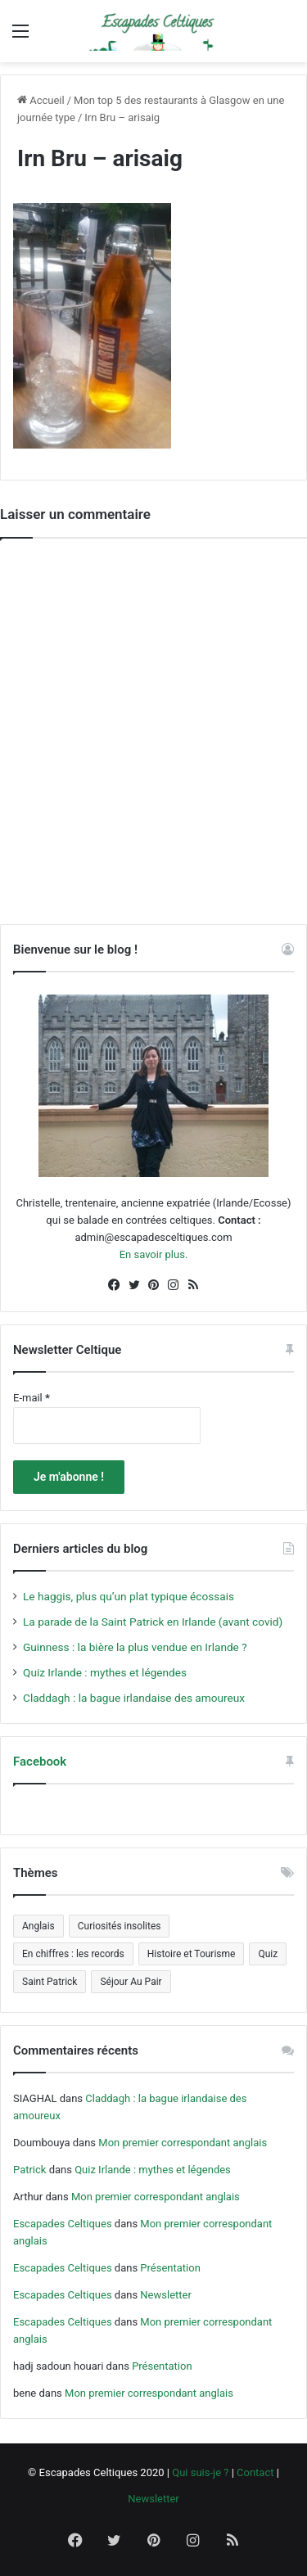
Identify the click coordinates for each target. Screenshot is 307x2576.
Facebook (39, 1761)
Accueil (41, 100)
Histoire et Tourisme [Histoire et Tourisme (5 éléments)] (191, 1954)
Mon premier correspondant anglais (182, 2142)
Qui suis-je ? (200, 2472)
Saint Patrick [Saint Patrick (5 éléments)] (49, 1981)
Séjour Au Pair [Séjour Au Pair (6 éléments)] (130, 1981)
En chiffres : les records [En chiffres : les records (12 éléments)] (73, 1954)
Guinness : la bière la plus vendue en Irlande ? (135, 1646)
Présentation (170, 2268)
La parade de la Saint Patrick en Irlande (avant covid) (152, 1621)
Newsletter (166, 2295)
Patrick (29, 2169)
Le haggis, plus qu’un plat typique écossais (128, 1596)
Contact (255, 2472)
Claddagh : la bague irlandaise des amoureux (134, 1697)
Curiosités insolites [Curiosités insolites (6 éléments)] (119, 1926)
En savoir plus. (154, 1254)
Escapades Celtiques (62, 2223)
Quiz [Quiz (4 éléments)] (268, 1954)
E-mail (31, 1398)
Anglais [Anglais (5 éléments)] (38, 1926)
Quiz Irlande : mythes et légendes (105, 1672)
